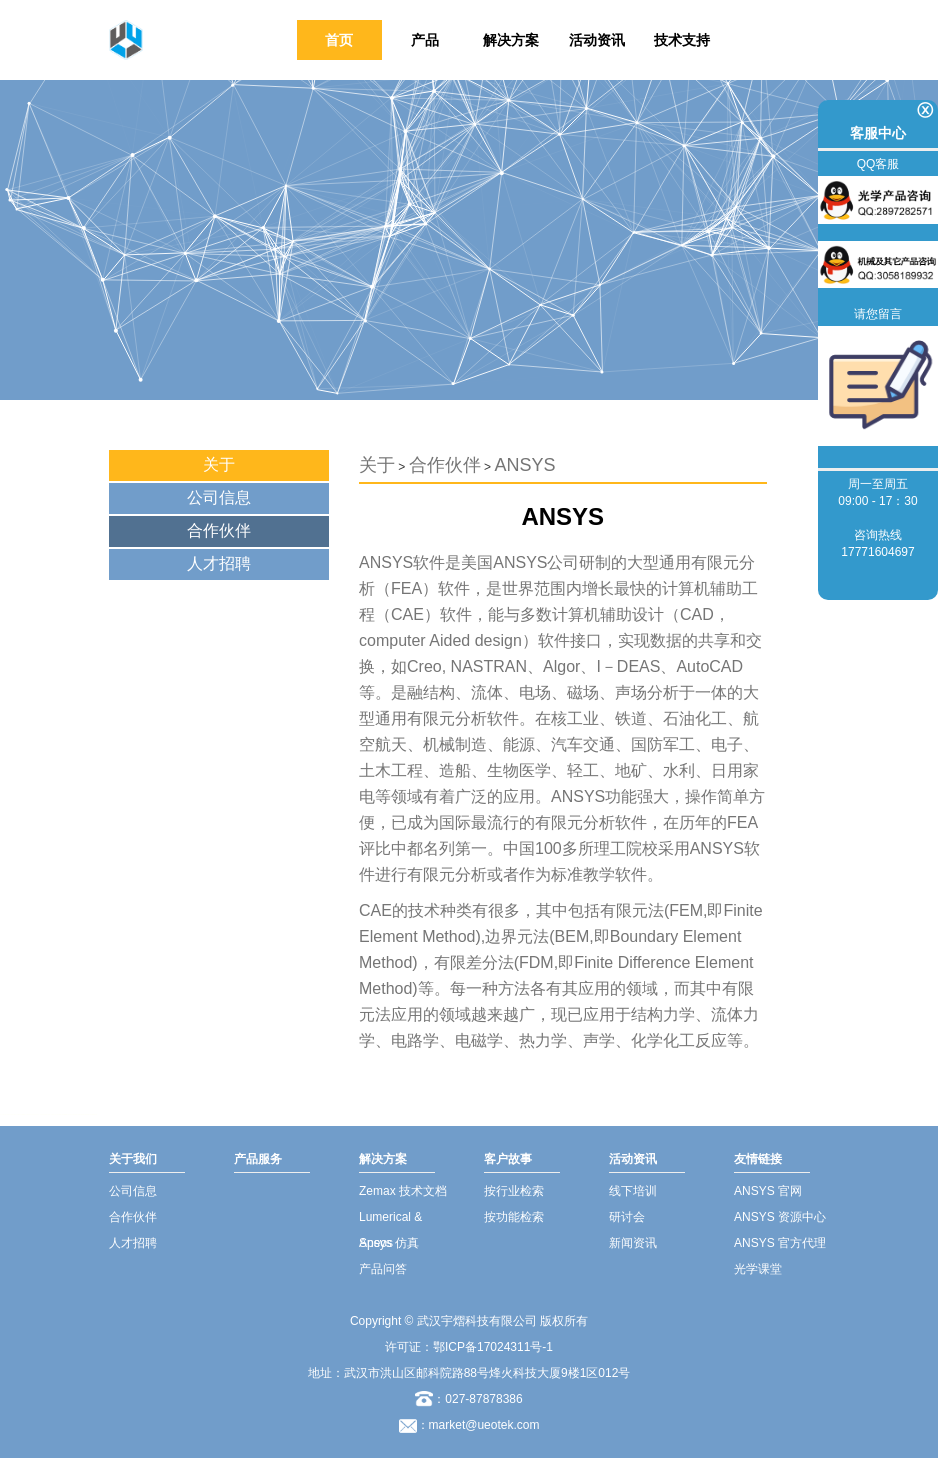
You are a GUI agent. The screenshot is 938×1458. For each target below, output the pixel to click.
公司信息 (219, 497)
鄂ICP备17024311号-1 (493, 1347)
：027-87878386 (468, 1399)
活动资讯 (597, 40)
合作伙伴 (219, 530)
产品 (425, 40)
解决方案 (511, 40)
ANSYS (524, 465)
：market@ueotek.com (478, 1425)
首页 (339, 40)
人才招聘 (219, 563)
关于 (219, 464)
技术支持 (682, 40)
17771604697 (877, 552)
